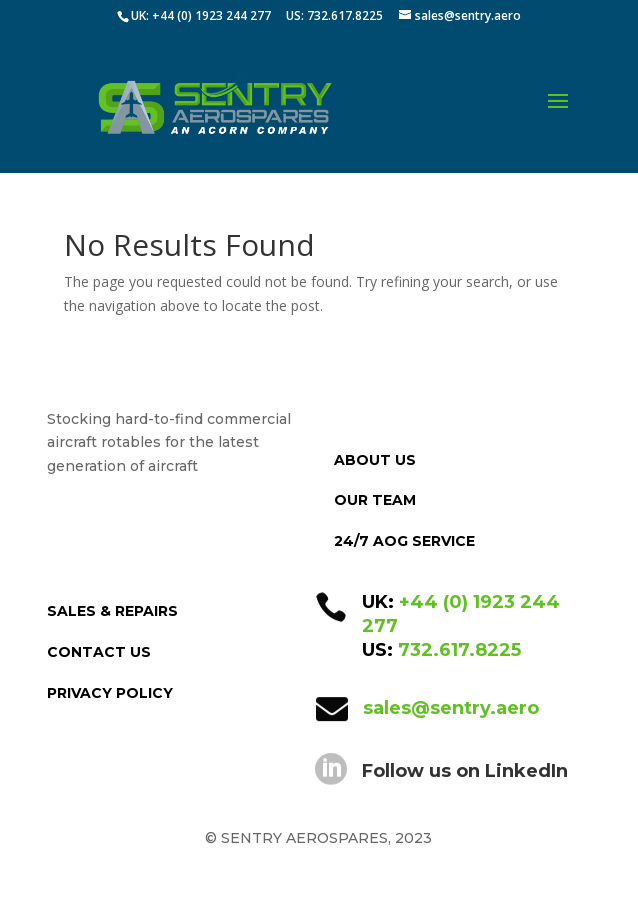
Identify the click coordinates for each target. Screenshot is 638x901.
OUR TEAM (375, 500)
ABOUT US (375, 460)
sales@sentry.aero (451, 708)
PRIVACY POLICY (110, 693)
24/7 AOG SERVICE (404, 541)
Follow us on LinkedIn (465, 771)
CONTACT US (99, 652)
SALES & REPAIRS (112, 611)
